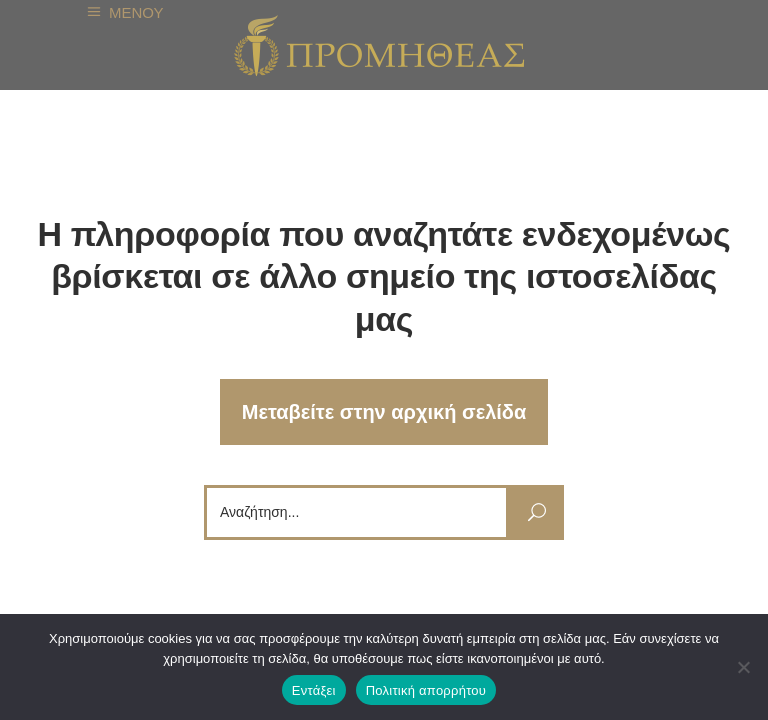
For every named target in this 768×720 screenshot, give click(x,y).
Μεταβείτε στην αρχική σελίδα (384, 412)
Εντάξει (314, 690)
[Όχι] (743, 667)
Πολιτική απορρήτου (426, 690)
